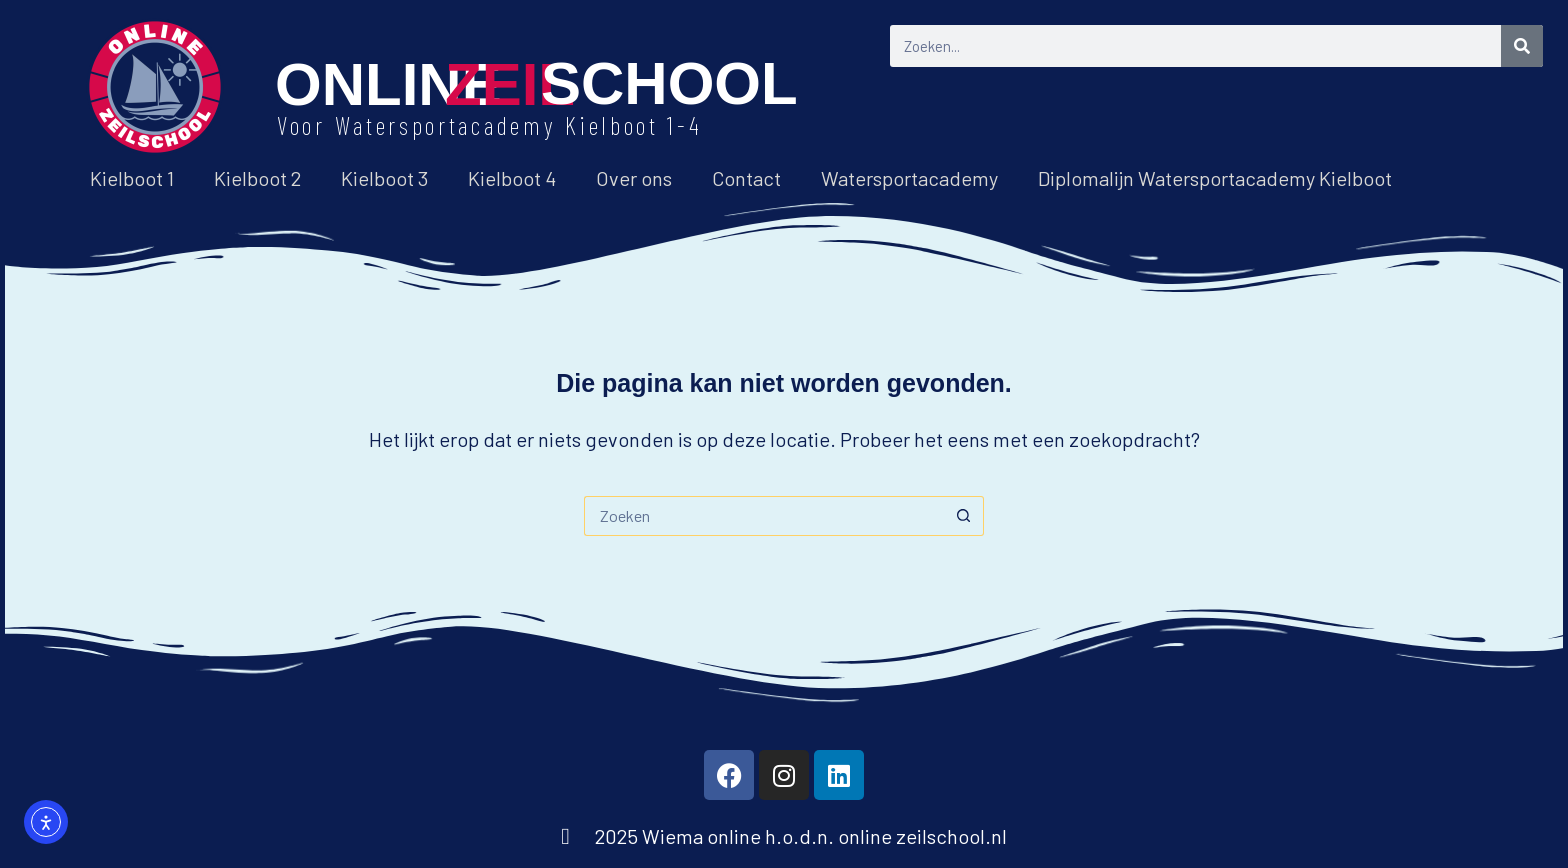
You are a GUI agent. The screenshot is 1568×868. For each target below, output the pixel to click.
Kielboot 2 (257, 178)
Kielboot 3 (384, 178)
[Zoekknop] (964, 516)
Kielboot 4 (512, 178)
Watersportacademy (909, 178)
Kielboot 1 (132, 178)
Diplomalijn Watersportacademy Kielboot (1215, 178)
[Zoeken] (1522, 46)
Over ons (634, 178)
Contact (746, 178)
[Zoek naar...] (764, 516)
